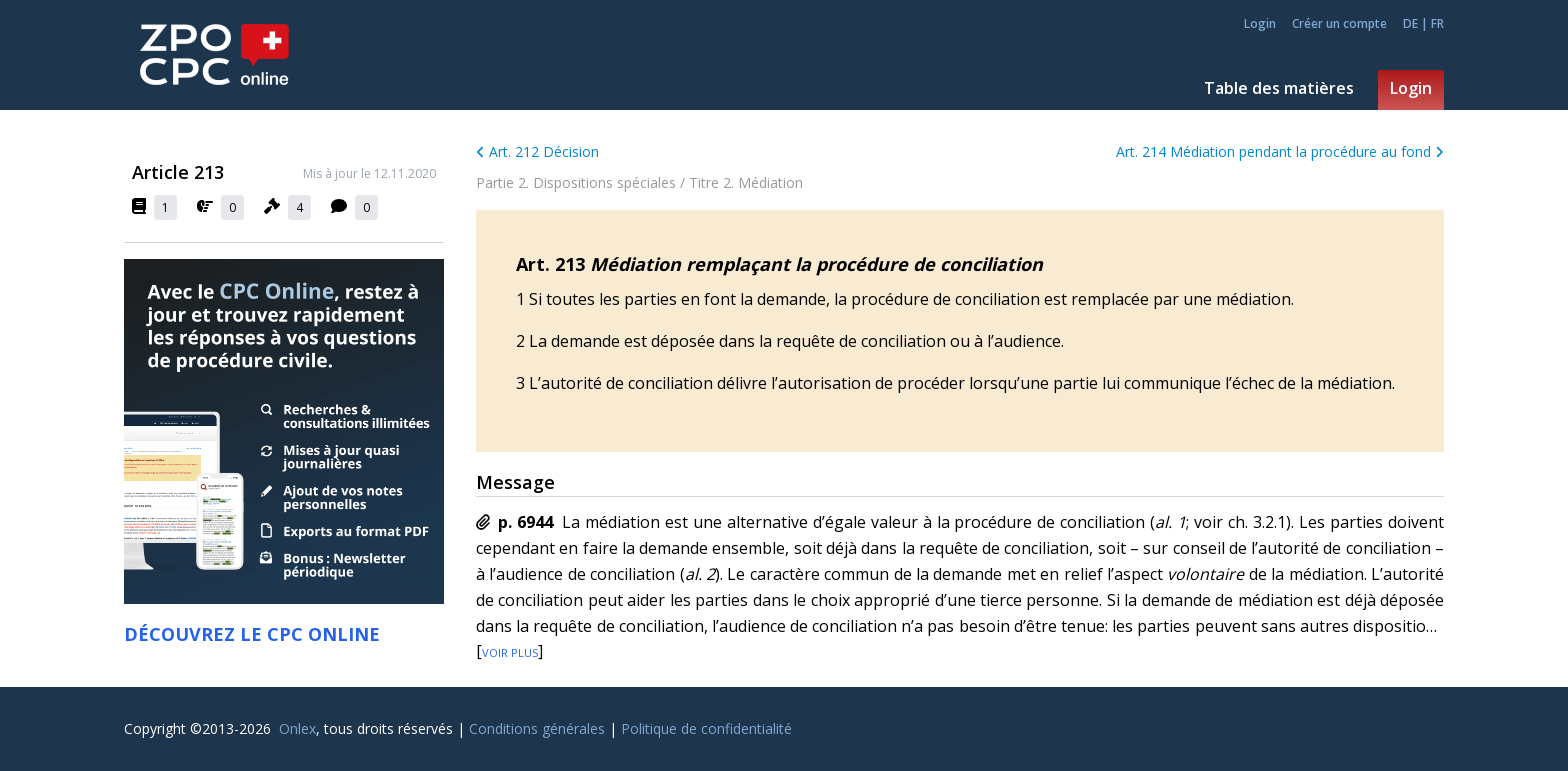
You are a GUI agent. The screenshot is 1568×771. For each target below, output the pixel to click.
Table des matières (1279, 88)
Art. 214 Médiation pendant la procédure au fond (1280, 151)
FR (1437, 23)
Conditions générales (537, 728)
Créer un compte (1339, 24)
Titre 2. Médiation (746, 182)
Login (1260, 24)
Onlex (297, 728)
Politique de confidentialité (706, 728)
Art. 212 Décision (537, 151)
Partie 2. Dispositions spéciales (576, 182)
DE (1410, 23)
